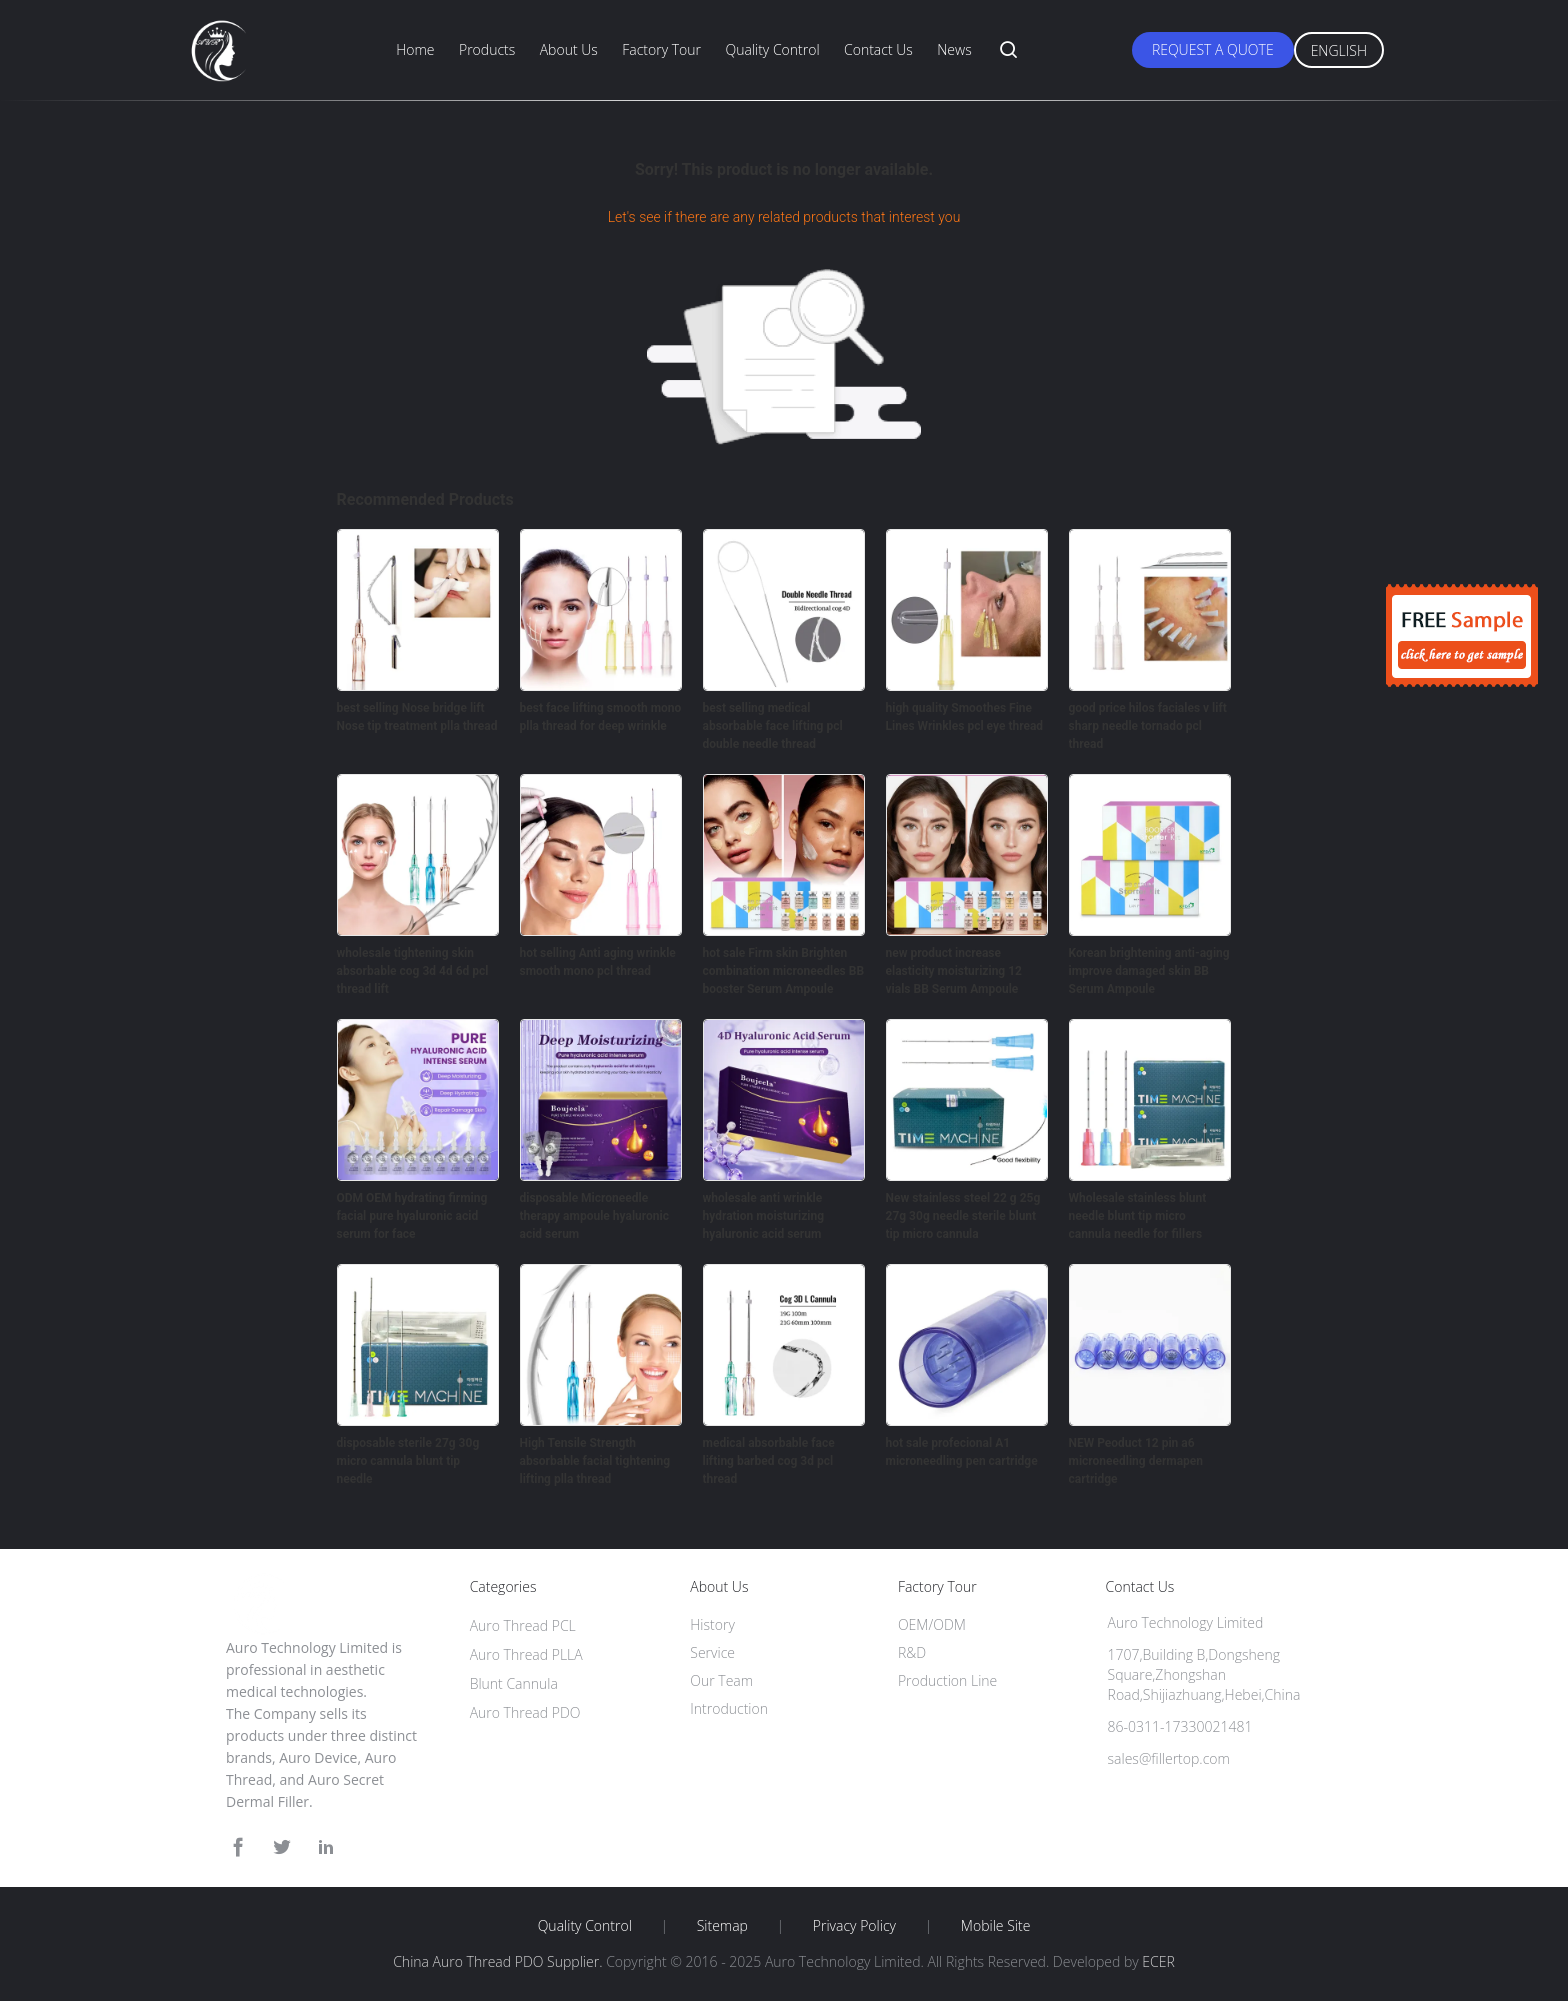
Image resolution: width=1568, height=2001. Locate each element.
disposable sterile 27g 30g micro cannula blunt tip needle (408, 1461)
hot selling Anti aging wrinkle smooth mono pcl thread (598, 962)
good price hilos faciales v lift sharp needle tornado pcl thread (1148, 726)
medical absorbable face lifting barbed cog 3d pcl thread (769, 1461)
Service (712, 1652)
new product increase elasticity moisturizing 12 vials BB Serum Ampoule (954, 971)
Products (487, 49)
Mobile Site (995, 1926)
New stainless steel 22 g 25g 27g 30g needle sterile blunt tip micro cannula (963, 1216)
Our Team (721, 1680)
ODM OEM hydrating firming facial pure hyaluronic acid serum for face (412, 1216)
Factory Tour (661, 49)
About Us (569, 49)
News (954, 49)
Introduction (729, 1708)
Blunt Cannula (514, 1683)
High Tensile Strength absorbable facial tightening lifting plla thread (595, 1461)
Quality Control (772, 49)
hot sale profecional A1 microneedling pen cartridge (962, 1452)
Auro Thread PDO (525, 1712)
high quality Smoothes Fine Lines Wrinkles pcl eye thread (965, 717)
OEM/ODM (932, 1624)
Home (415, 49)
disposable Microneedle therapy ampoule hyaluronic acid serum (594, 1216)
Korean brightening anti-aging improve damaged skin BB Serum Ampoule (1149, 971)
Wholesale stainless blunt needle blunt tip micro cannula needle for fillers (1138, 1216)
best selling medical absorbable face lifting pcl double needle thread (773, 726)
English (1339, 50)
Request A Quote (1213, 49)
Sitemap (722, 1926)
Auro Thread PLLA (526, 1654)
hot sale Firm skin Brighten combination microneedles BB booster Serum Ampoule (784, 971)
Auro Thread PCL (523, 1625)
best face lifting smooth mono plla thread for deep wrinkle (601, 717)
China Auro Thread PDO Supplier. (499, 1961)
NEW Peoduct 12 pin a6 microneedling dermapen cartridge (1136, 1461)
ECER (1158, 1961)
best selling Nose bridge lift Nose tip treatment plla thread (417, 717)
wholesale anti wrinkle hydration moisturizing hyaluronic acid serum (764, 1216)
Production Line (947, 1680)
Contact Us (878, 49)
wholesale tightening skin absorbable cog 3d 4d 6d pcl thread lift (413, 971)
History (712, 1624)
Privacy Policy (854, 1926)
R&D (912, 1652)
